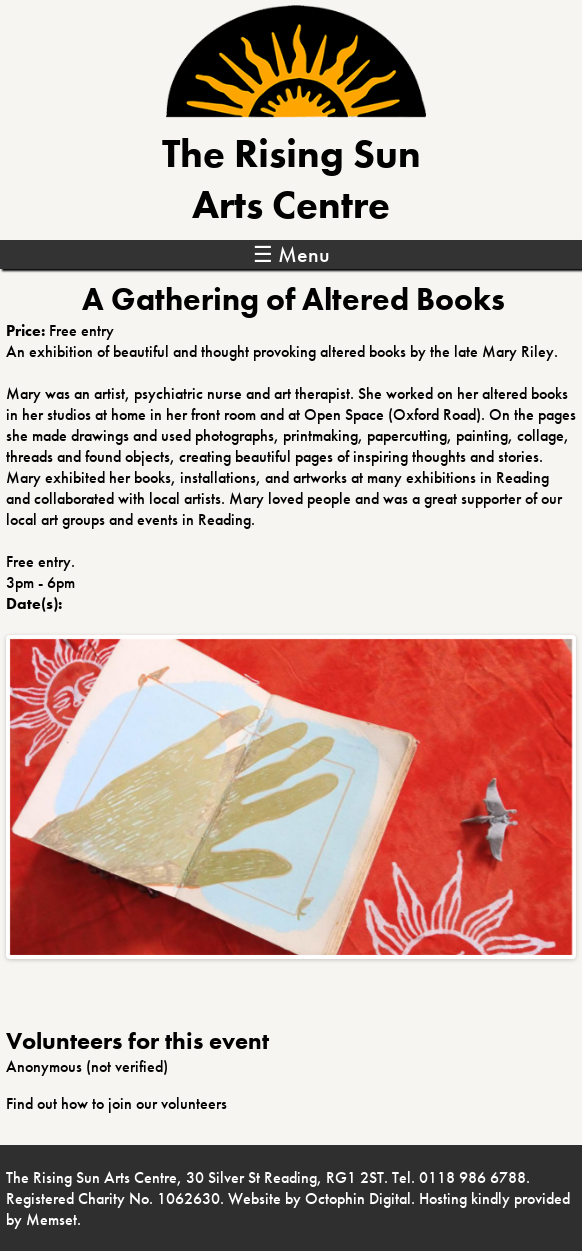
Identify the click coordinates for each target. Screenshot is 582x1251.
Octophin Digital (358, 1198)
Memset (51, 1219)
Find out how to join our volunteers (116, 1103)
